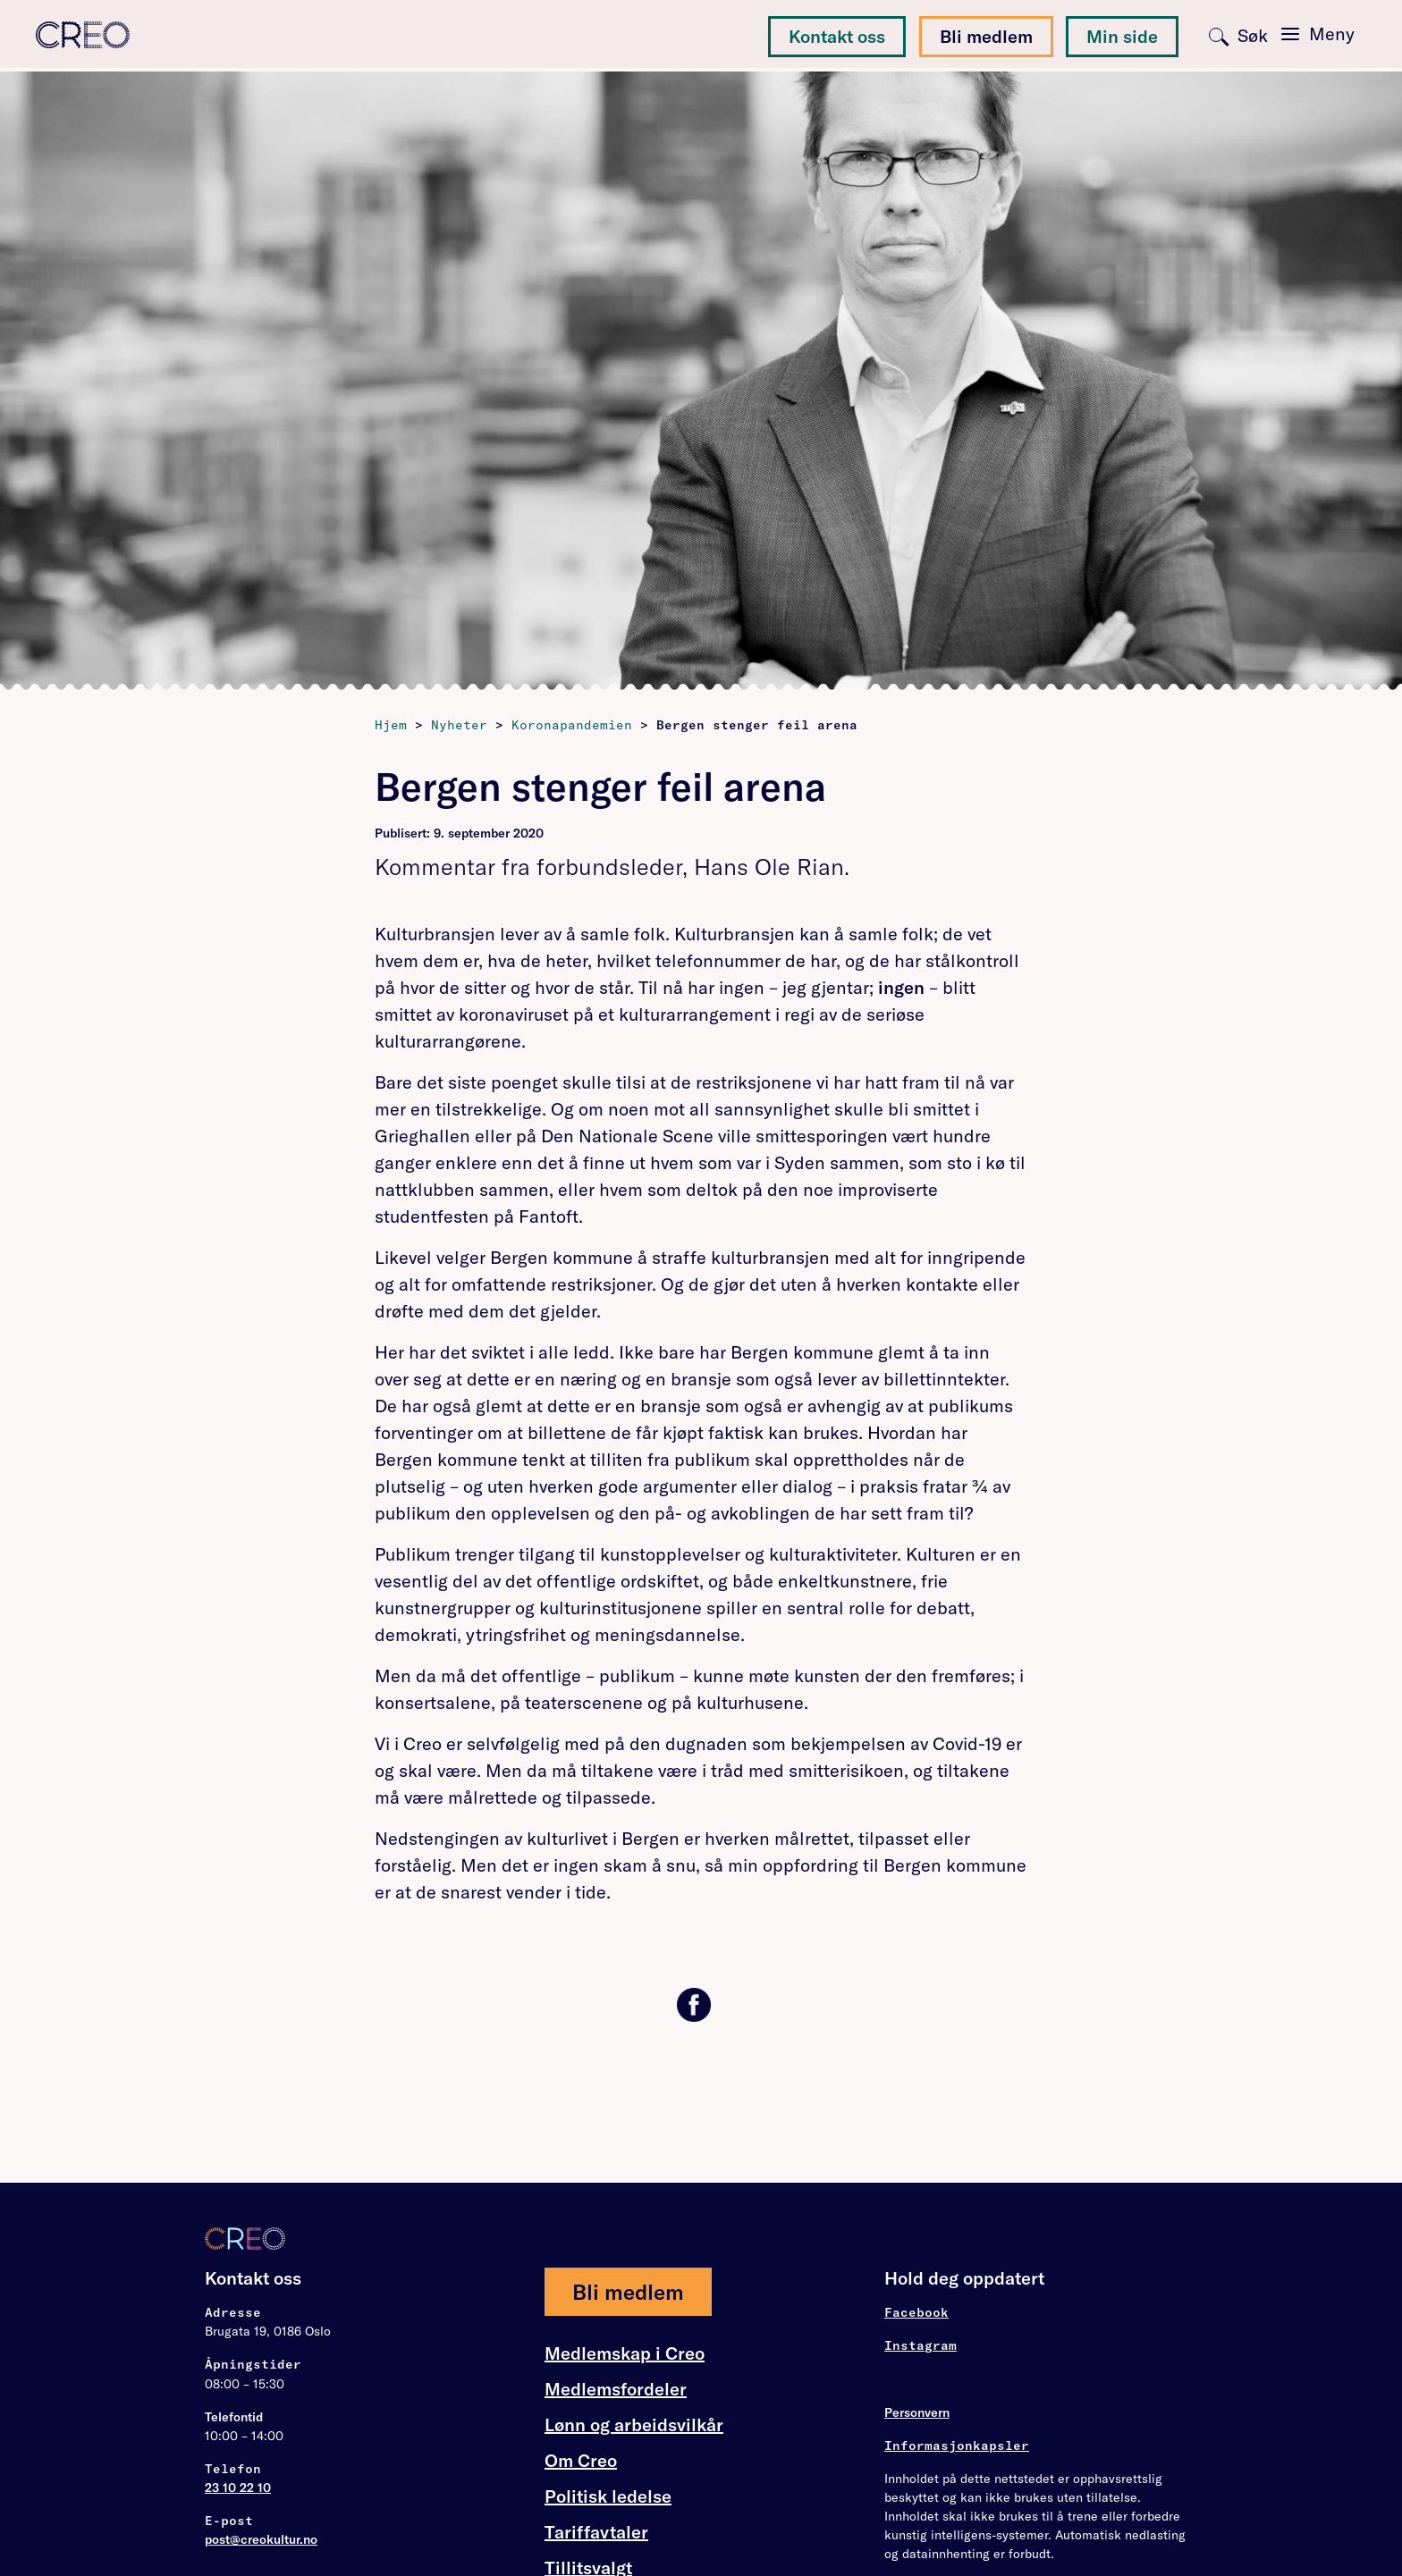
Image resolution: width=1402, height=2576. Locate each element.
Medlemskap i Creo (625, 2353)
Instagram (920, 2345)
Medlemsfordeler (616, 2389)
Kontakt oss (837, 36)
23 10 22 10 (238, 2487)
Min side (1122, 36)
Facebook (916, 2312)
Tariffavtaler (596, 2532)
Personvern (917, 2412)
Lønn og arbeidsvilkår (634, 2425)
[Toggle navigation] (1318, 34)
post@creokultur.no (261, 2539)
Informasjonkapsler (956, 2445)
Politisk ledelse (608, 2496)
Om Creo (581, 2460)
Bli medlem (986, 36)
